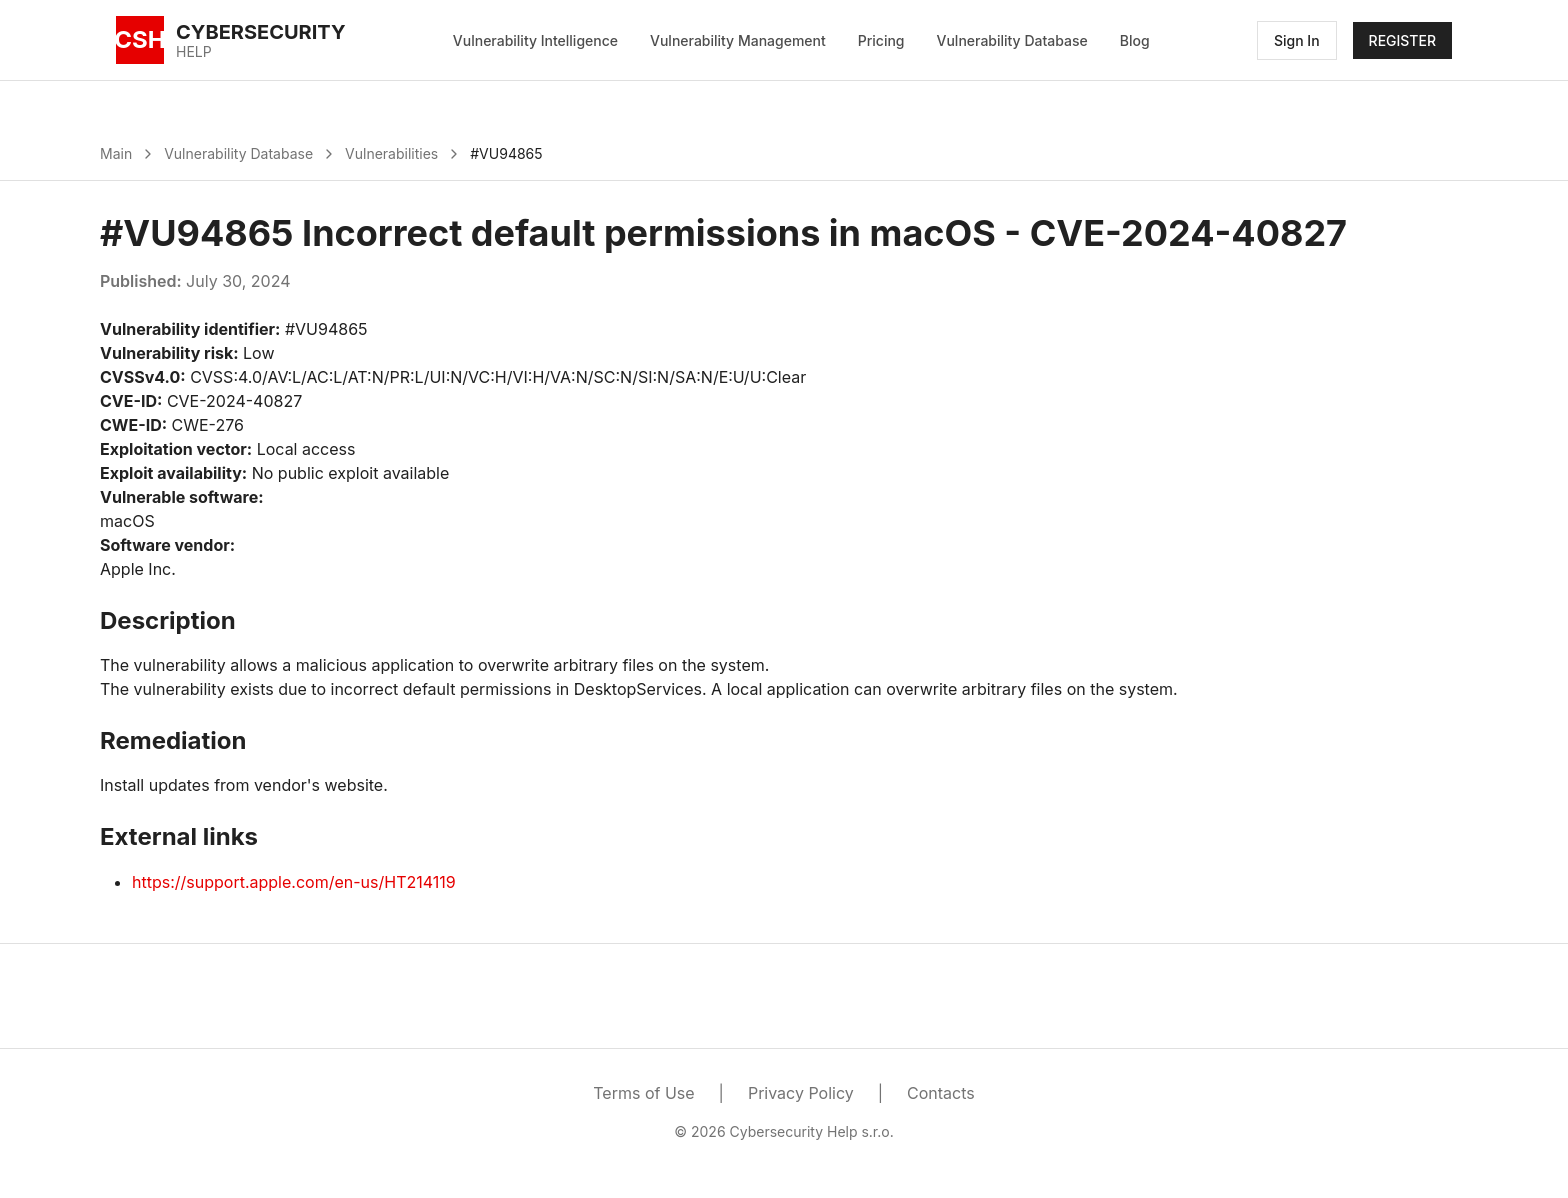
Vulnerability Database (1012, 40)
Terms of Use (643, 1093)
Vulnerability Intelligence (535, 40)
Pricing (881, 40)
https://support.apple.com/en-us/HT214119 (294, 882)
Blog (1135, 40)
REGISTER (1402, 40)
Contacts (941, 1093)
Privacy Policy (801, 1093)
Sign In (1297, 40)
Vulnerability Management (738, 40)
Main (116, 153)
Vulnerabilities (391, 153)
